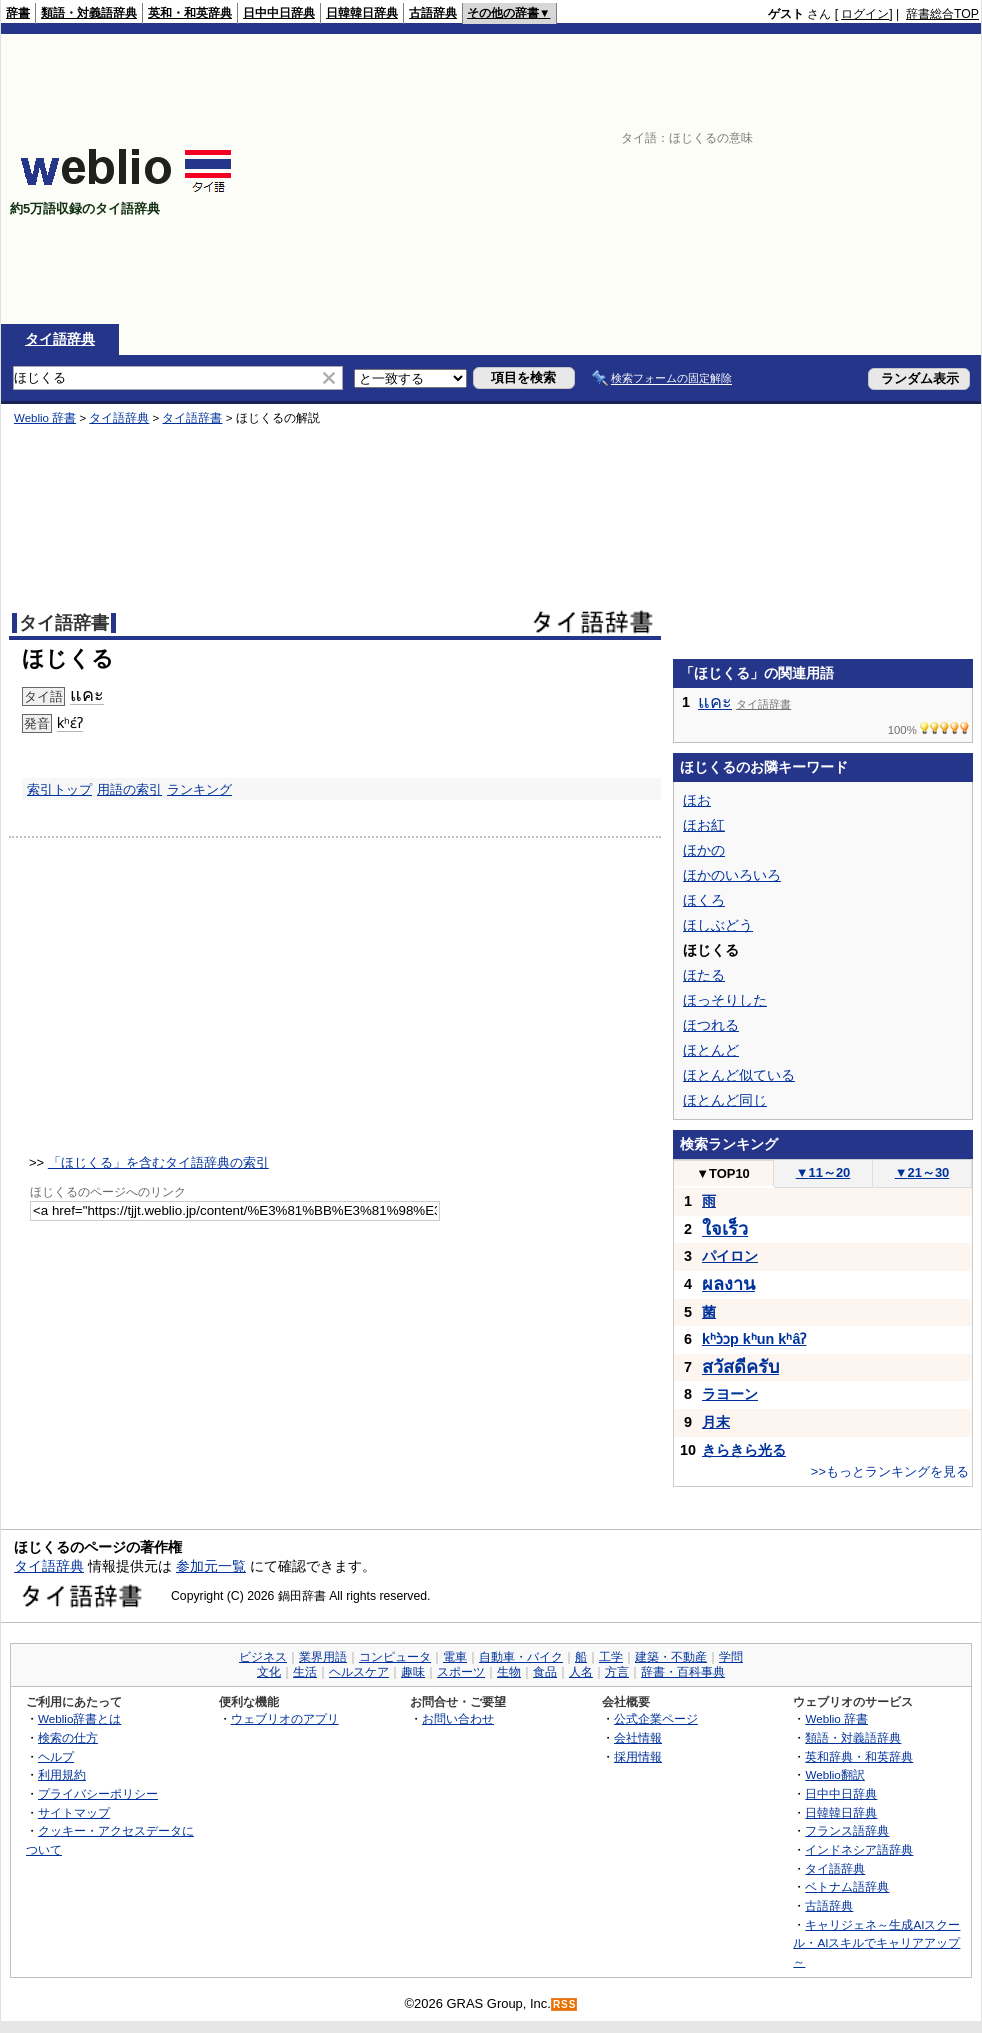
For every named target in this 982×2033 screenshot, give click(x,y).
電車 (455, 1657)
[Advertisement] (779, 179)
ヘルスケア (359, 1672)
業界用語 (323, 1657)
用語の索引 (129, 789)
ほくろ (704, 900)
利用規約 (62, 1774)
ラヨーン (730, 1394)
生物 (509, 1672)
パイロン (730, 1256)
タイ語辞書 (192, 418)
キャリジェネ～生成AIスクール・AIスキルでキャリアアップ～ (876, 1943)
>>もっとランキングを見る (890, 1471)
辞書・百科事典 (683, 1672)
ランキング (199, 789)
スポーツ (461, 1672)
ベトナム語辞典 (847, 1886)
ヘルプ (56, 1756)
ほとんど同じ (725, 1100)
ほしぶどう (718, 925)
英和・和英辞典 (190, 13)
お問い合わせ (458, 1718)
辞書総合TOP (942, 14)
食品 (545, 1672)
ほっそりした (725, 1000)
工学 (611, 1657)
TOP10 (723, 1173)
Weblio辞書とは (79, 1718)
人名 (581, 1672)
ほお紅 (704, 825)
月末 (716, 1422)
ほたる (704, 975)
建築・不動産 (671, 1657)
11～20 (823, 1172)
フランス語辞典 (847, 1830)
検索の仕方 (68, 1737)
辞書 (18, 13)
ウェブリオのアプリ (285, 1718)
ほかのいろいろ (732, 875)
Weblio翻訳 (834, 1774)
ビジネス (263, 1657)
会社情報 (638, 1737)
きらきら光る (744, 1450)
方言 (617, 1672)
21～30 (922, 1172)
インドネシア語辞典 (859, 1849)
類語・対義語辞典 (89, 13)
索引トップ (59, 789)
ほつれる (711, 1025)
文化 (269, 1672)
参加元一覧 (211, 1566)
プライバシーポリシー (98, 1793)
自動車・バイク (521, 1657)
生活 (305, 1672)
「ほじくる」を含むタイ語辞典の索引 (158, 1162)
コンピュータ (395, 1657)
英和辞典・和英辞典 (859, 1756)
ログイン (865, 14)
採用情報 (638, 1756)
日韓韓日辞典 (362, 13)
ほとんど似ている (739, 1075)
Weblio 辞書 (45, 418)
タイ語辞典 (60, 339)
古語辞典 (433, 13)
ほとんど (711, 1050)
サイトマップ (74, 1812)
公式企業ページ (656, 1718)
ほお (697, 800)
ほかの (704, 850)
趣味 (413, 1672)
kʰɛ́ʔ (70, 723)
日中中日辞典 (279, 13)
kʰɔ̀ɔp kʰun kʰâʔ (754, 1339)
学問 (731, 1657)
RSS (565, 2004)
